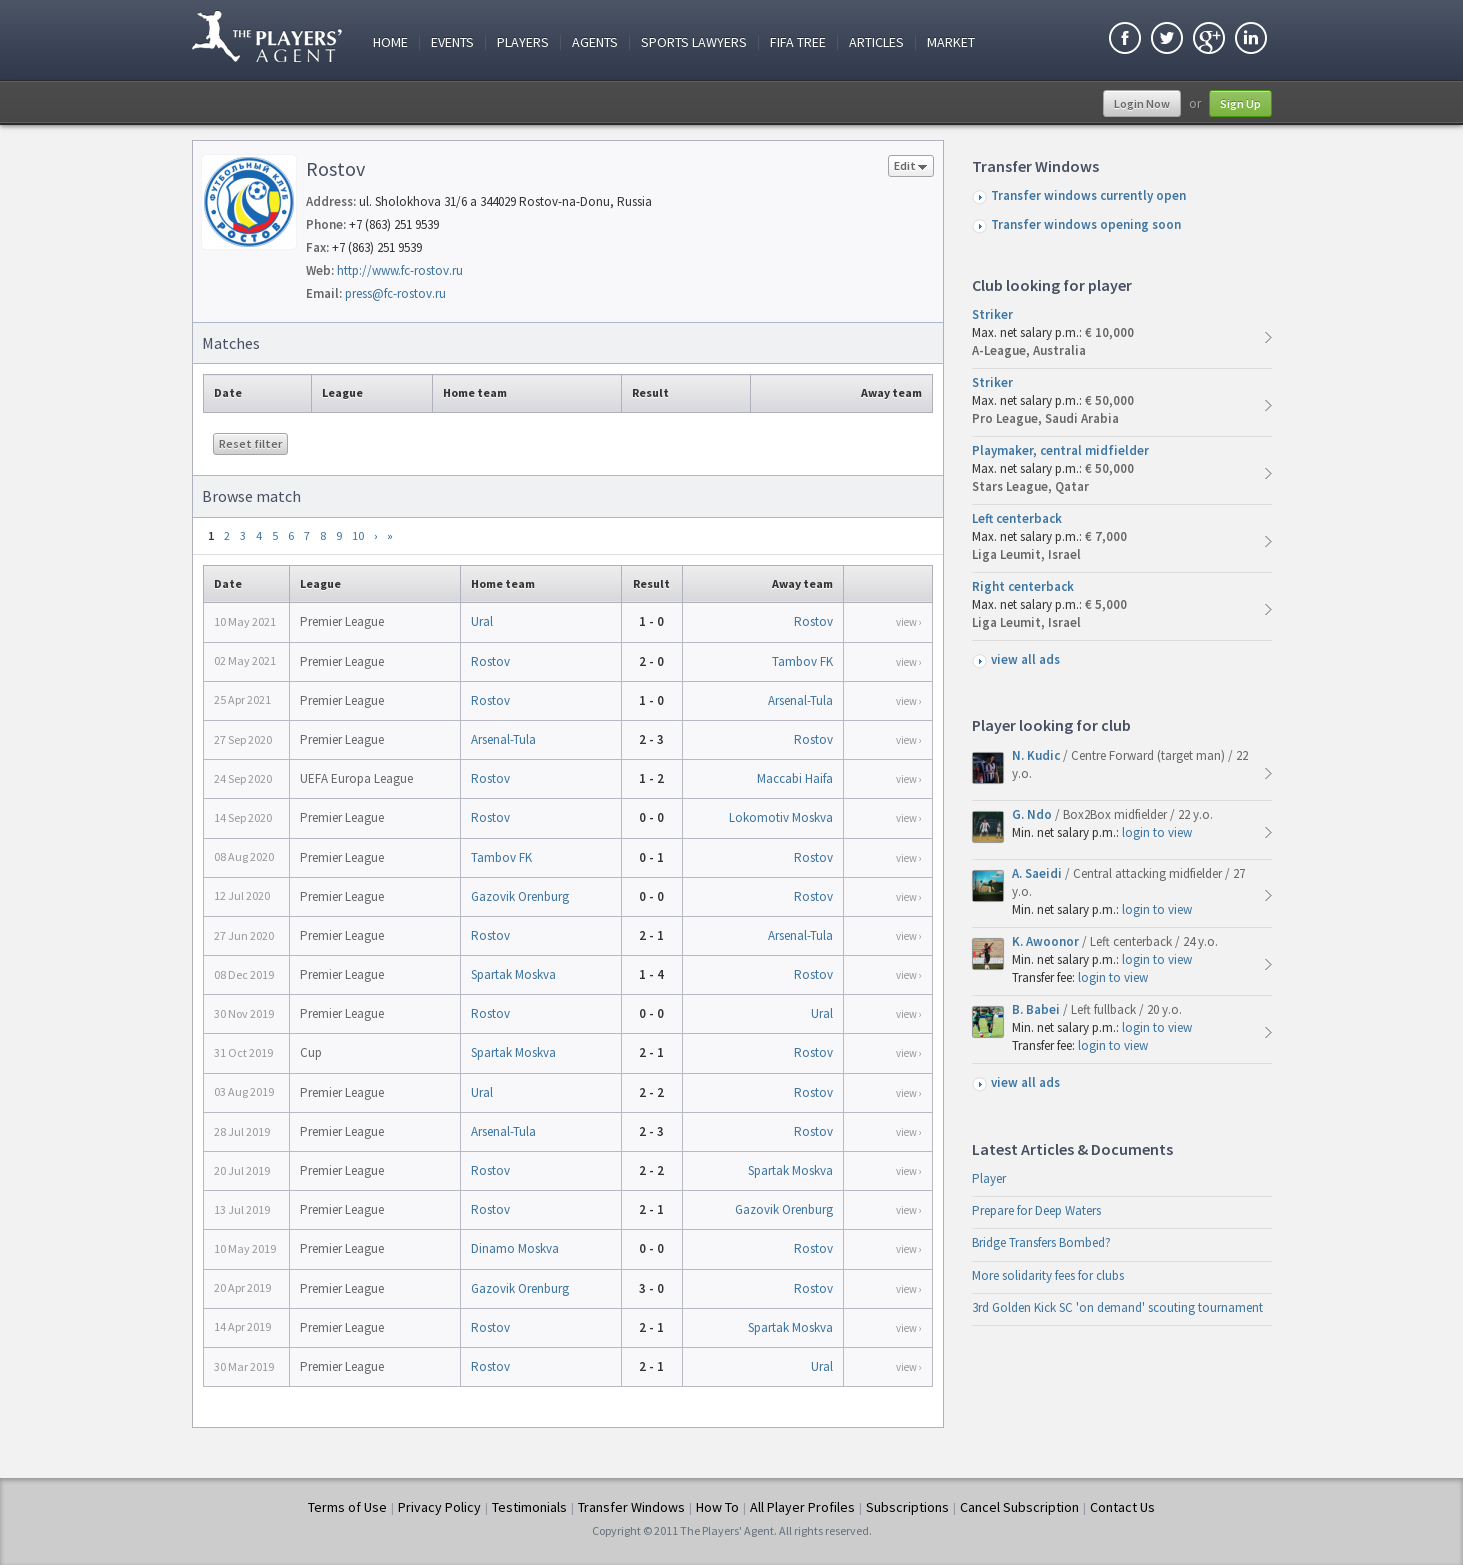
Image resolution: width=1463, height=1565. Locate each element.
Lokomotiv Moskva (781, 817)
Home (390, 42)
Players (523, 42)
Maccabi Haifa (795, 778)
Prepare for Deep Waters (1036, 1210)
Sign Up (1240, 103)
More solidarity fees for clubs (1048, 1275)
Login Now (1142, 103)
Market (951, 42)
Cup (311, 1052)
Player (989, 1178)
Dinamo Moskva (515, 1248)
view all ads (1025, 659)
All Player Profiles (802, 1507)
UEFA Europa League (356, 778)
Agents (595, 42)
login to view (1157, 832)
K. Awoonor (1047, 941)
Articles (876, 42)
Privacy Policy (439, 1507)
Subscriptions (907, 1507)
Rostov (813, 621)
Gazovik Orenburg (520, 896)
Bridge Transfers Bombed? (1041, 1242)
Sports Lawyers (694, 42)
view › (909, 622)
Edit (911, 167)
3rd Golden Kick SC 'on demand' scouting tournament (1117, 1307)
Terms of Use (347, 1507)
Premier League (342, 621)
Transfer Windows (631, 1507)
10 (358, 535)
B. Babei (1037, 1009)
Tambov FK (802, 661)
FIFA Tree (798, 42)
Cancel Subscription (1019, 1507)
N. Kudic (1037, 755)
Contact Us (1122, 1507)
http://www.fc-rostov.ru (400, 270)
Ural (482, 621)
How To (717, 1507)
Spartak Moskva (513, 974)
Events (452, 42)
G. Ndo (1033, 814)
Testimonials (529, 1507)
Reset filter (250, 443)
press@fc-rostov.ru (395, 293)
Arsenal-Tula (800, 700)
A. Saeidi (1038, 873)
